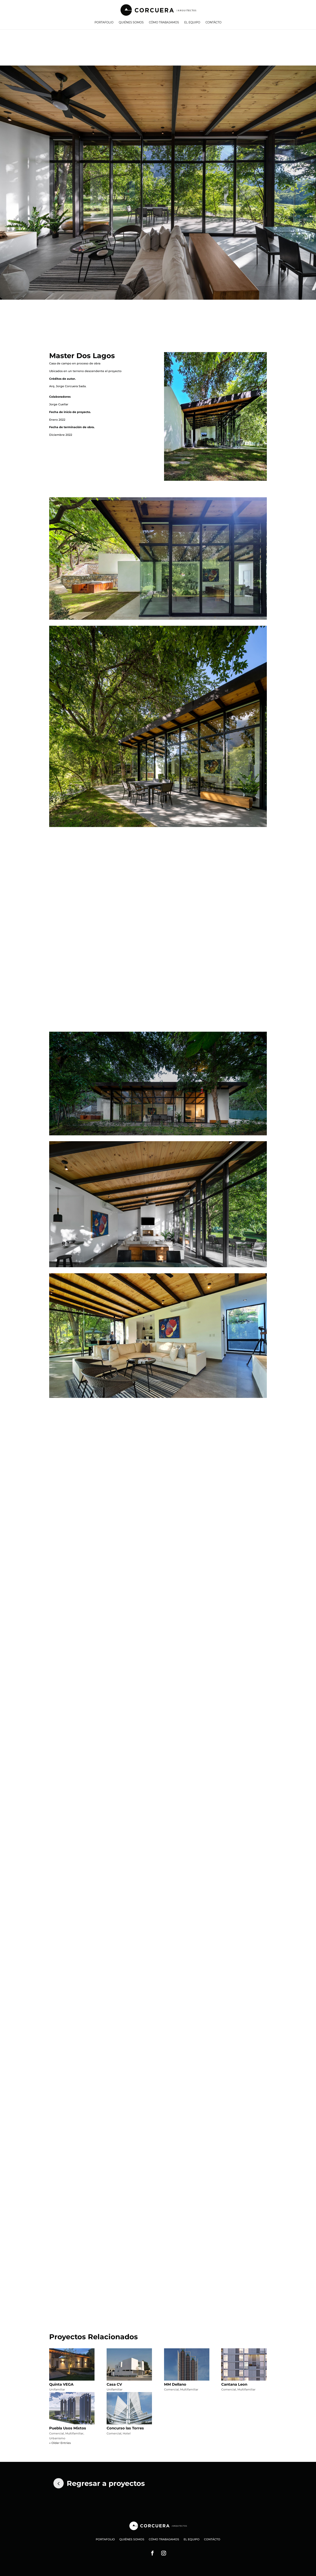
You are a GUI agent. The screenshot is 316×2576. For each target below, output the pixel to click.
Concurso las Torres (125, 2428)
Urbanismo (57, 2438)
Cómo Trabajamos (164, 22)
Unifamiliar (57, 2389)
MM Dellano (175, 2384)
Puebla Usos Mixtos (67, 2428)
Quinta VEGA (61, 2384)
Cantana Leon (234, 2384)
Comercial (171, 2389)
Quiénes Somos (131, 22)
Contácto (213, 22)
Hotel (127, 2433)
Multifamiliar (189, 2389)
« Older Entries (60, 2443)
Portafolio (104, 22)
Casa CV (114, 2384)
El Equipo (192, 22)
